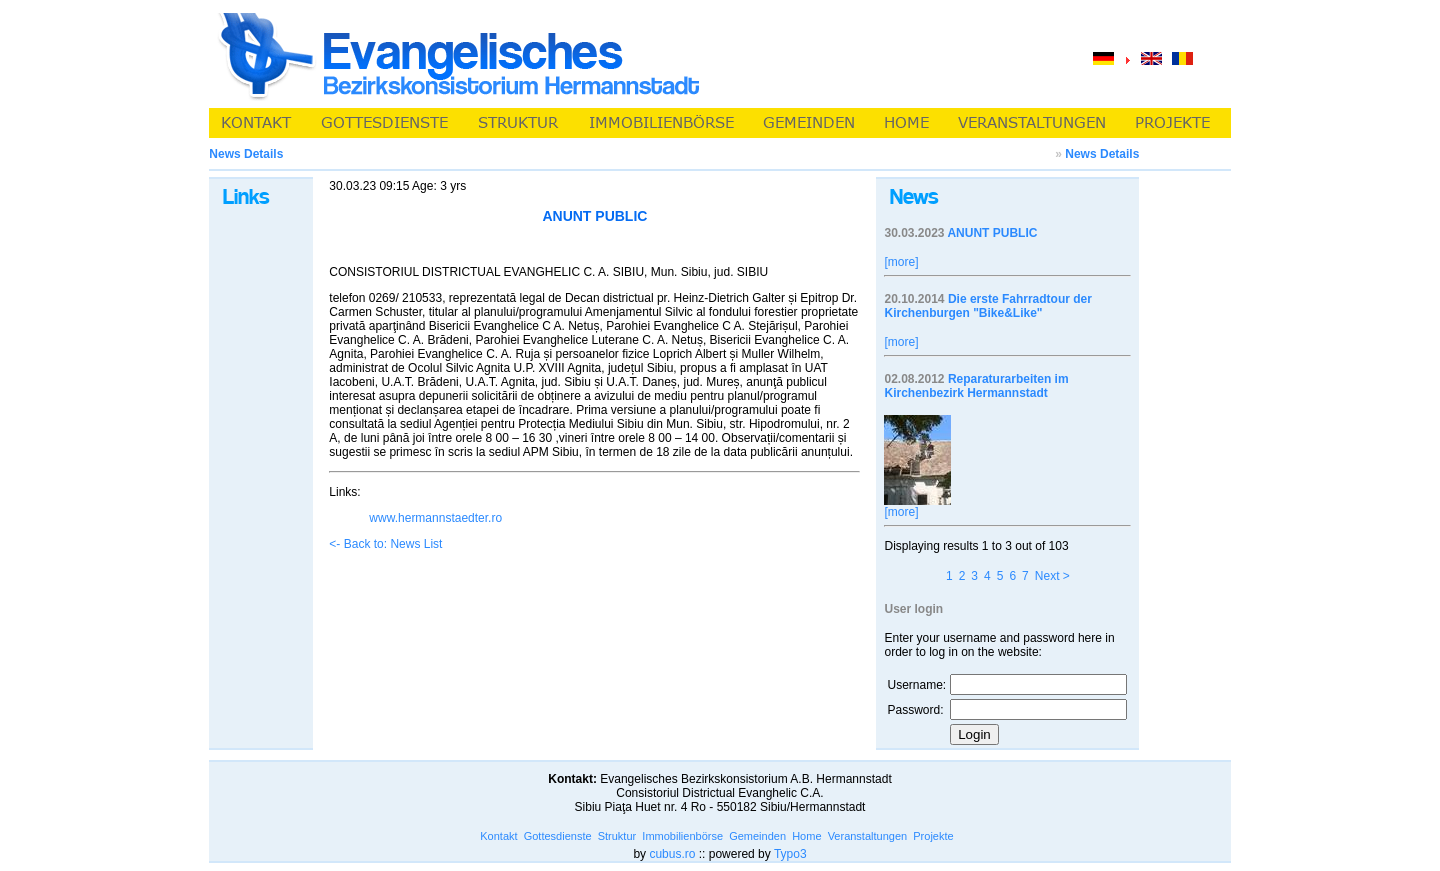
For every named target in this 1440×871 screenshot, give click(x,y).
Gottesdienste (558, 836)
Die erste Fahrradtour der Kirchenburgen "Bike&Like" (987, 306)
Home (806, 836)
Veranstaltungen (868, 836)
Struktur (617, 836)
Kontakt (498, 836)
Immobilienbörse (682, 836)
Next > (1052, 576)
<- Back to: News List (385, 544)
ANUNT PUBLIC (992, 233)
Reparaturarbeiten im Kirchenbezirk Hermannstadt (976, 386)
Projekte (933, 836)
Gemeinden (757, 836)
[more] (901, 262)
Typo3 (790, 854)
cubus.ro (672, 854)
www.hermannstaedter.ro (435, 518)
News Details (1102, 154)
